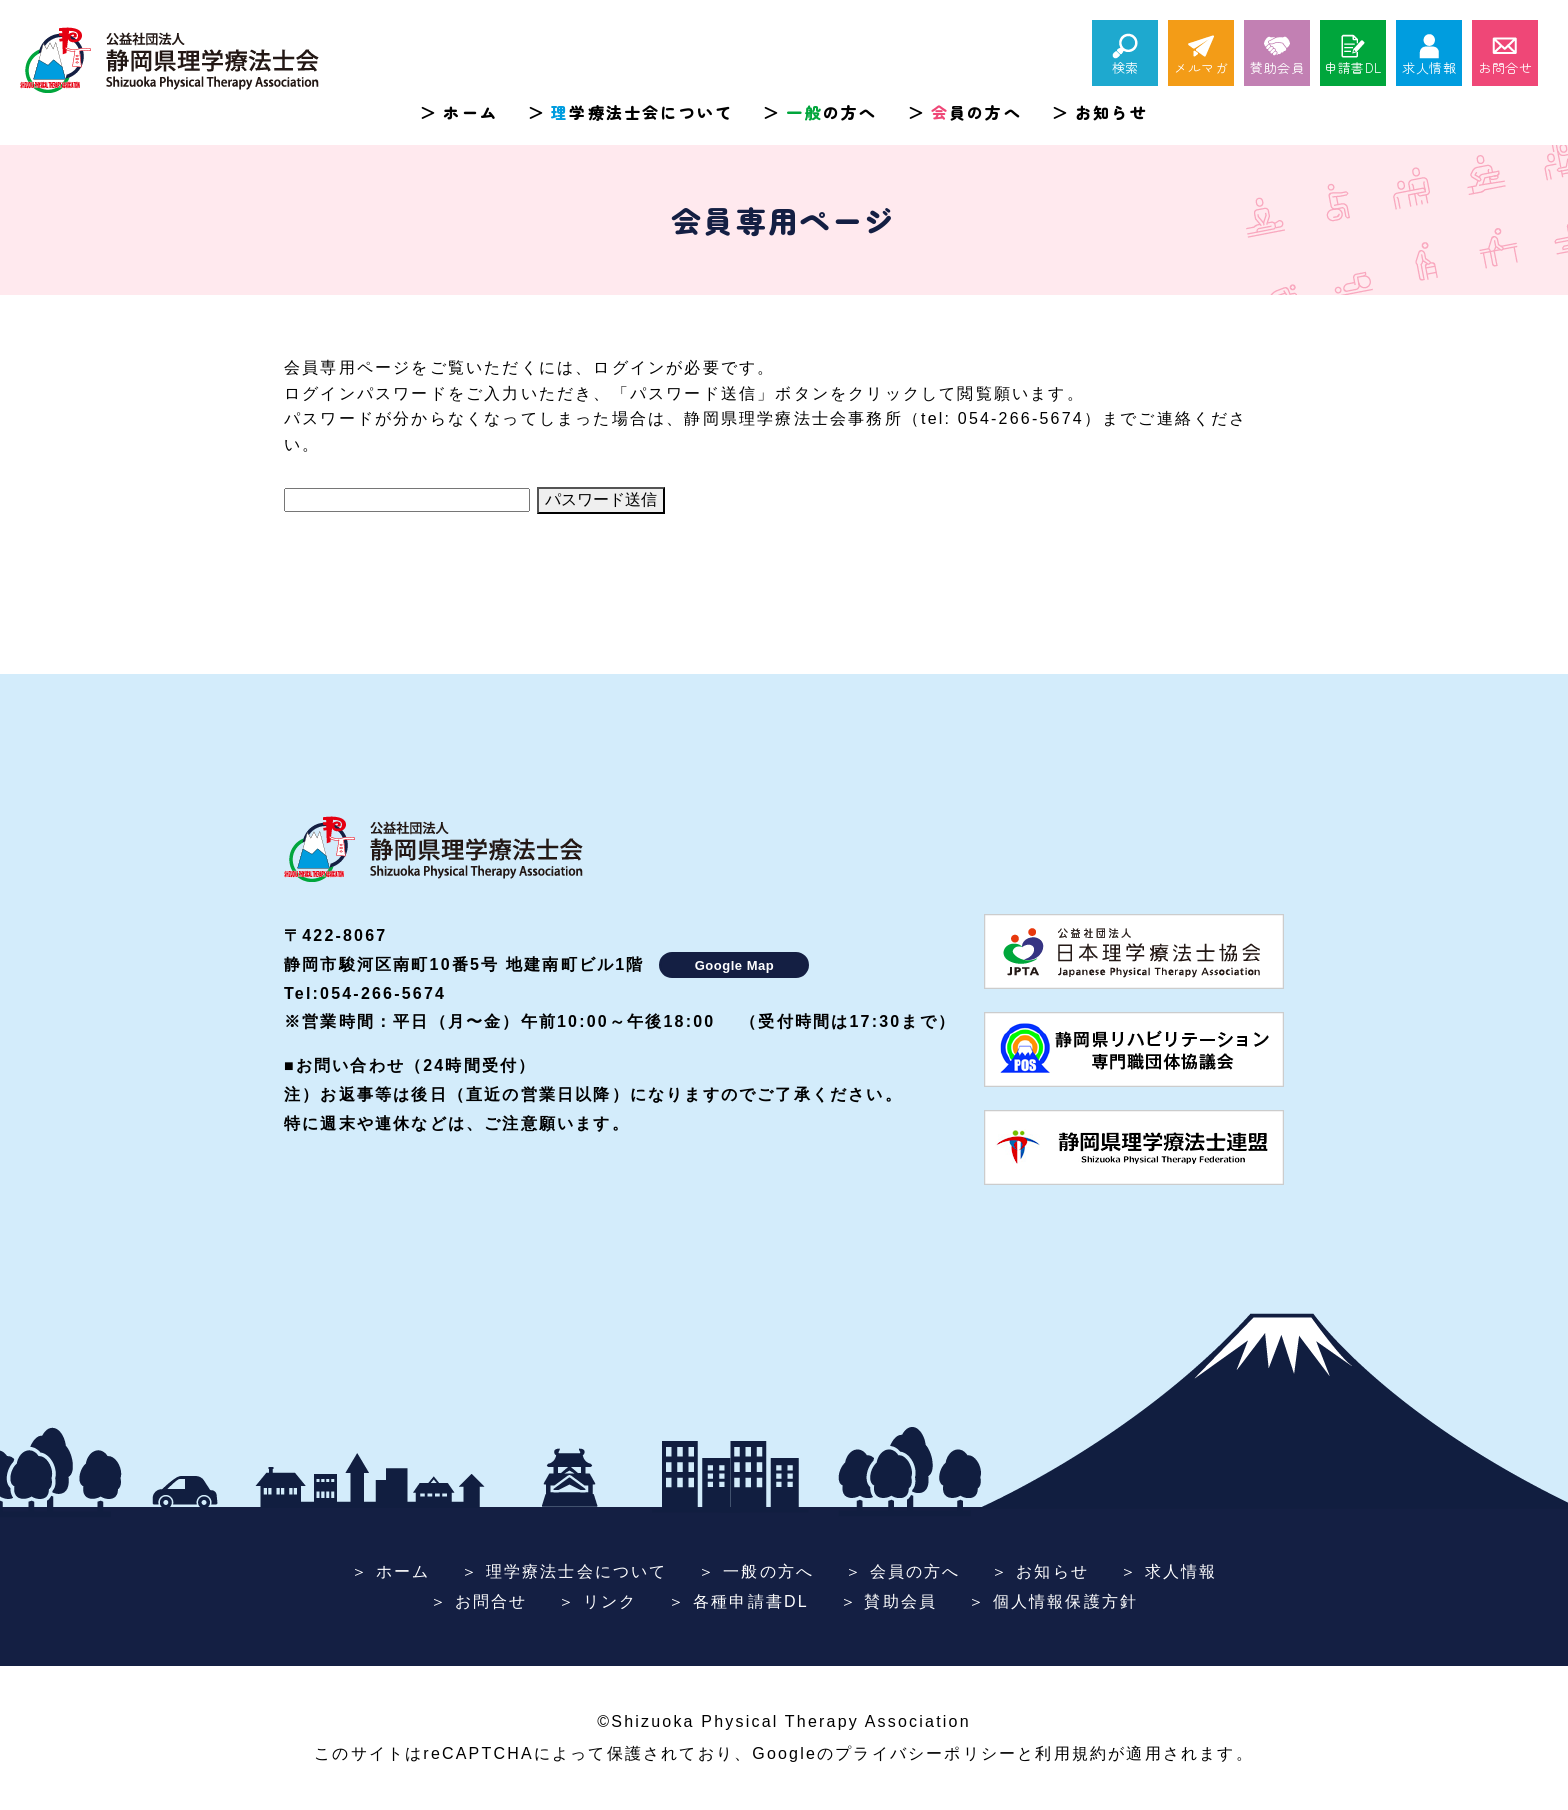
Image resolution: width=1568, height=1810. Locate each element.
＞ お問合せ (479, 1601)
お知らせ (1111, 112)
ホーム (470, 112)
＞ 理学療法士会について (564, 1571)
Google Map (734, 965)
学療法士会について (642, 112)
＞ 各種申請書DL (738, 1601)
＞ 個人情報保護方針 (1053, 1601)
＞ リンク (597, 1601)
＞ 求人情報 (1169, 1571)
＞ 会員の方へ (903, 1571)
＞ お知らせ (1040, 1571)
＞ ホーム (390, 1571)
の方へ (831, 112)
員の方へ (976, 112)
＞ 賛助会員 (889, 1601)
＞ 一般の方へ (756, 1571)
